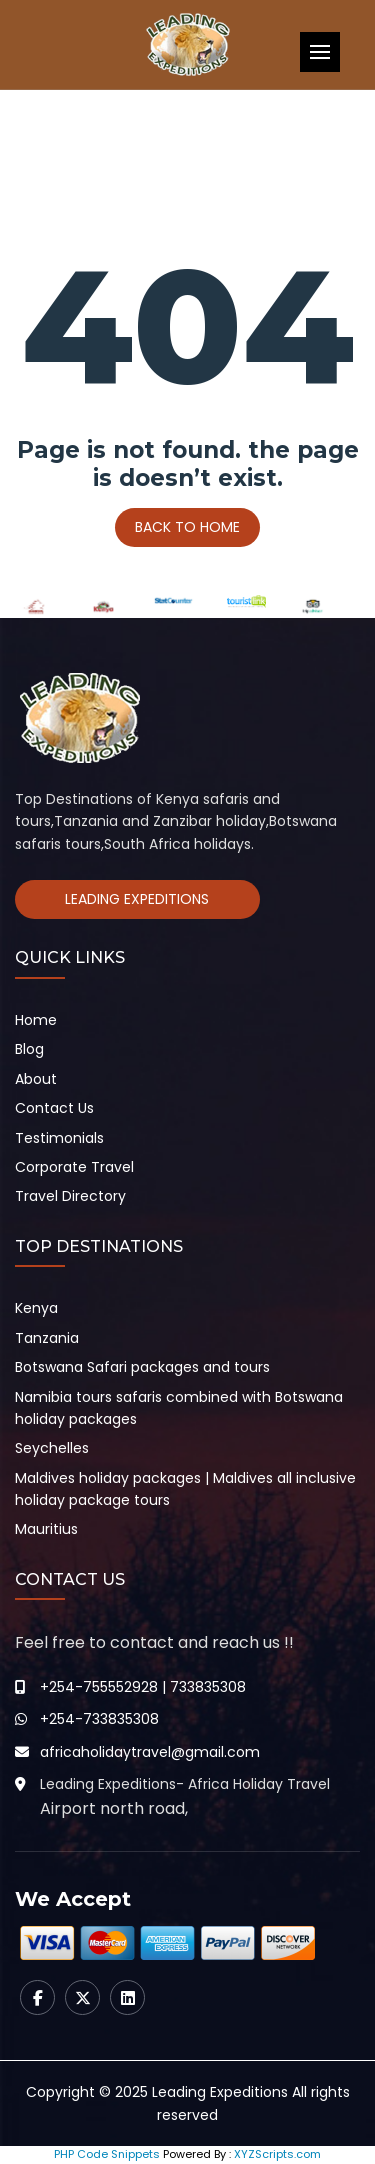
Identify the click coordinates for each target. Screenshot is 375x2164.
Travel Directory (70, 1196)
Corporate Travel (74, 1167)
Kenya (36, 1308)
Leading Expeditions (137, 899)
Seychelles (52, 1448)
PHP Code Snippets (107, 2154)
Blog (29, 1049)
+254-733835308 (99, 1719)
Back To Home (187, 527)
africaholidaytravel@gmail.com (150, 1752)
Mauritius (46, 1529)
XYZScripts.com (277, 2154)
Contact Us (54, 1108)
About (36, 1079)
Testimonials (59, 1138)
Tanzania (47, 1338)
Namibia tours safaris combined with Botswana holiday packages (179, 1408)
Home (36, 1020)
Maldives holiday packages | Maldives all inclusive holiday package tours (185, 1489)
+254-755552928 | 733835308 (143, 1687)
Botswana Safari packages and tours (142, 1367)
